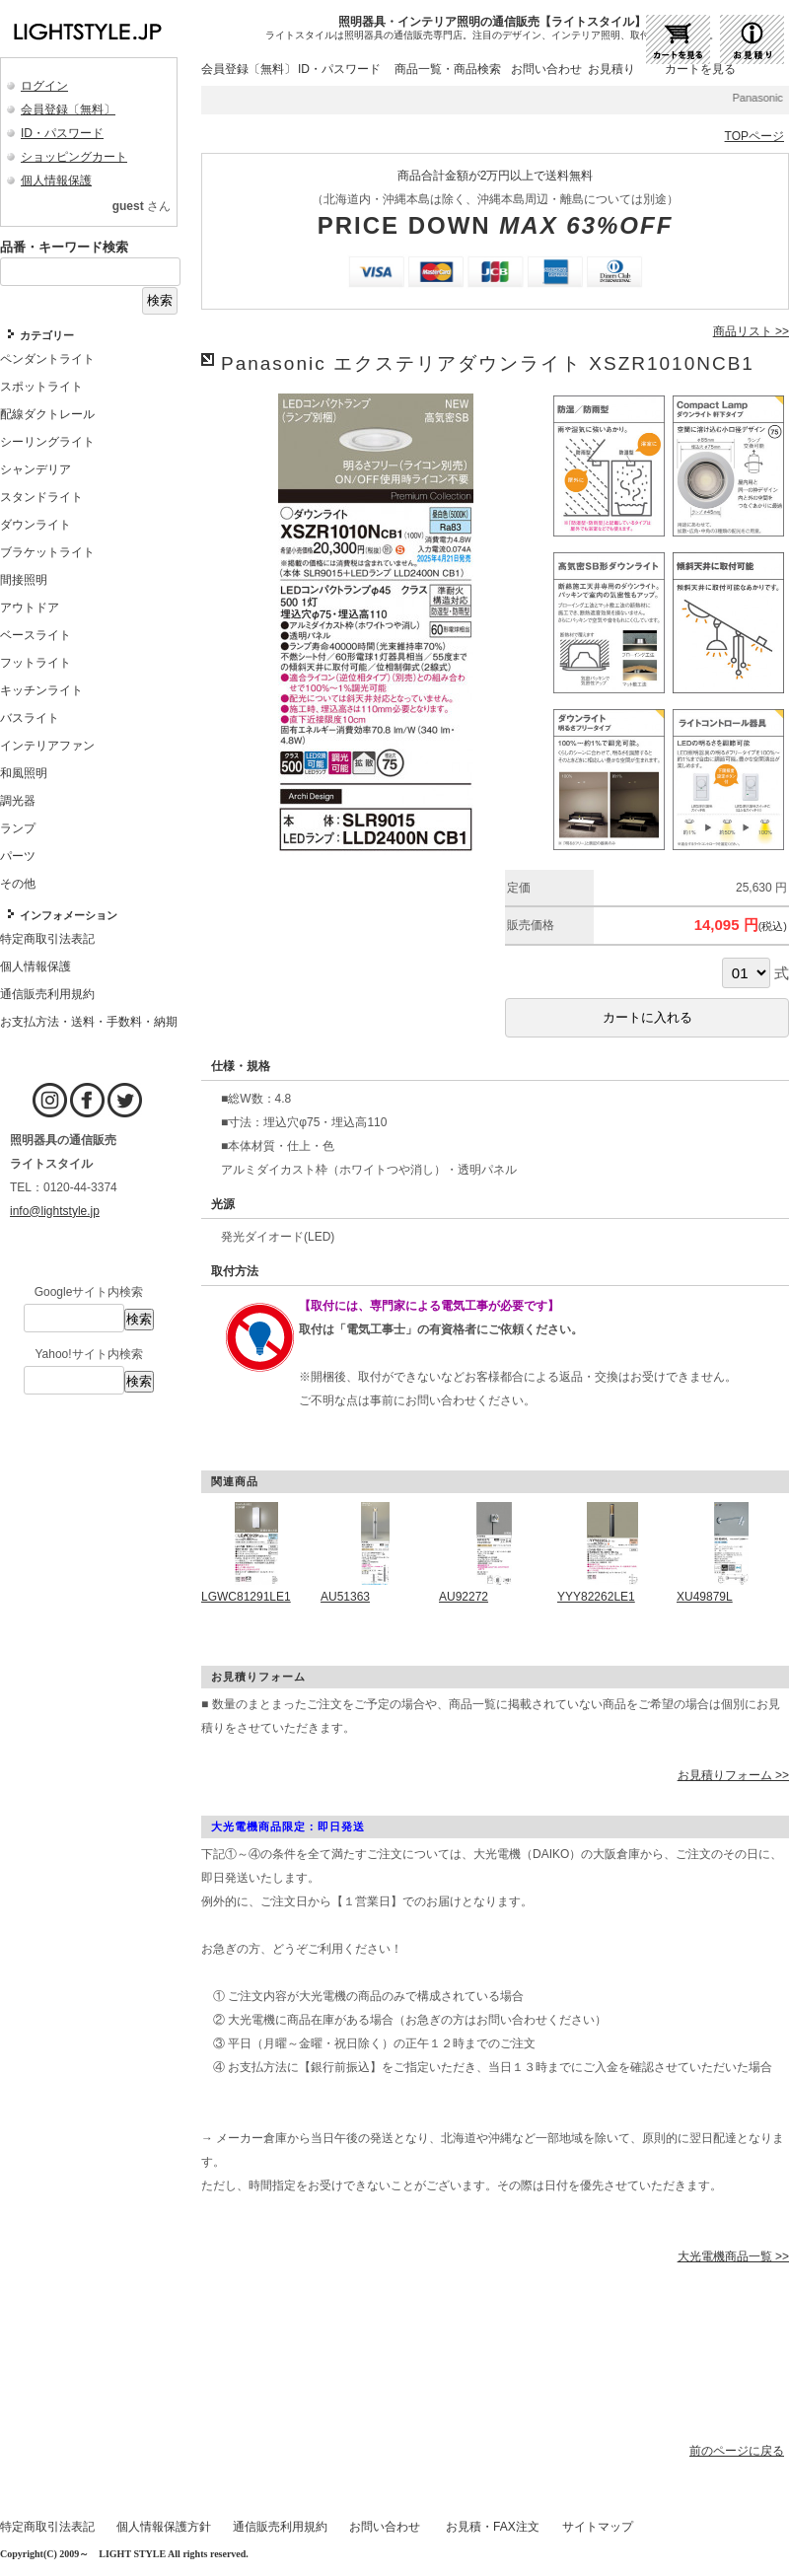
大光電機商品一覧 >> (733, 2256)
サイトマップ (597, 2527)
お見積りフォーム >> (733, 1775)
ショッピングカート (74, 157)
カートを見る (700, 69)
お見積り (611, 69)
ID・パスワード (62, 133)
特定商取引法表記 (47, 2527)
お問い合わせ (546, 69)
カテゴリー (47, 335)
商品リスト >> (751, 331)
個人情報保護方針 (163, 2527)
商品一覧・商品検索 (447, 69)
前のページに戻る (736, 2451)
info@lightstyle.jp (55, 1211)
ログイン (44, 86)
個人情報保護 (56, 180)
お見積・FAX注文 (492, 2527)
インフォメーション (68, 915)
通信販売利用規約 (280, 2527)
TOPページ (754, 136)
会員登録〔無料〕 (68, 109)
